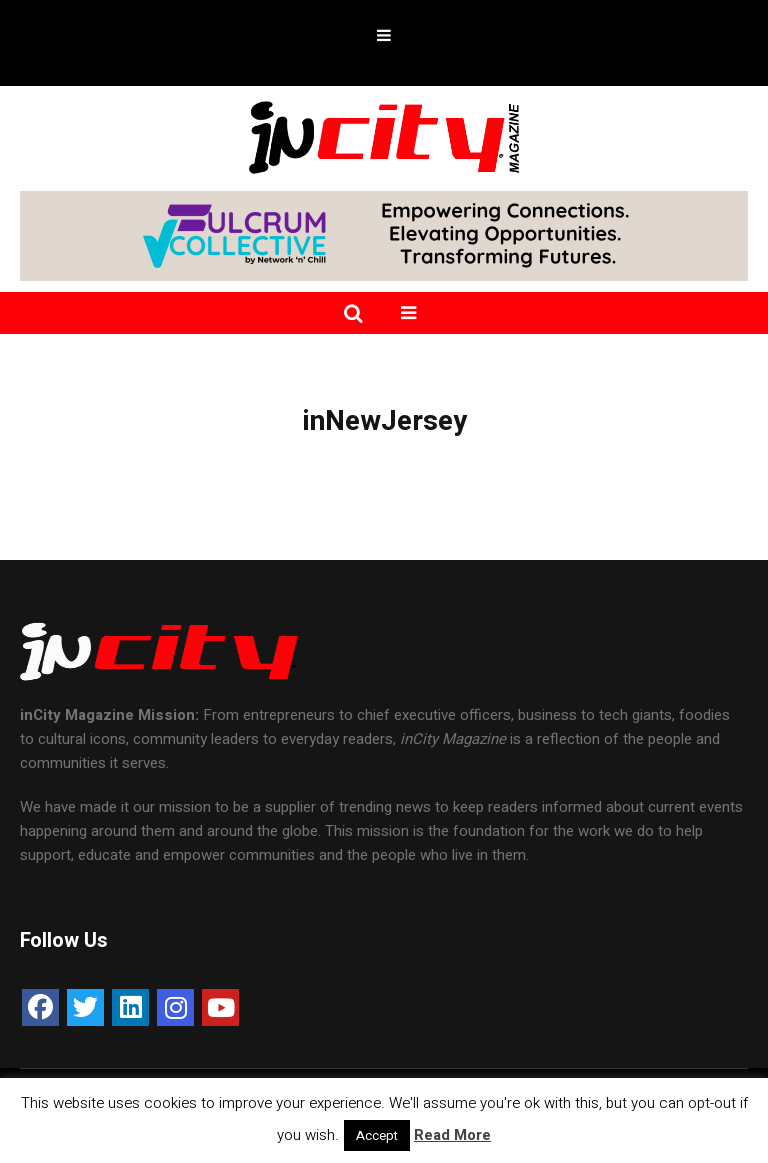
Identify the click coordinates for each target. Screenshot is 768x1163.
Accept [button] (377, 1135)
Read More (452, 1135)
